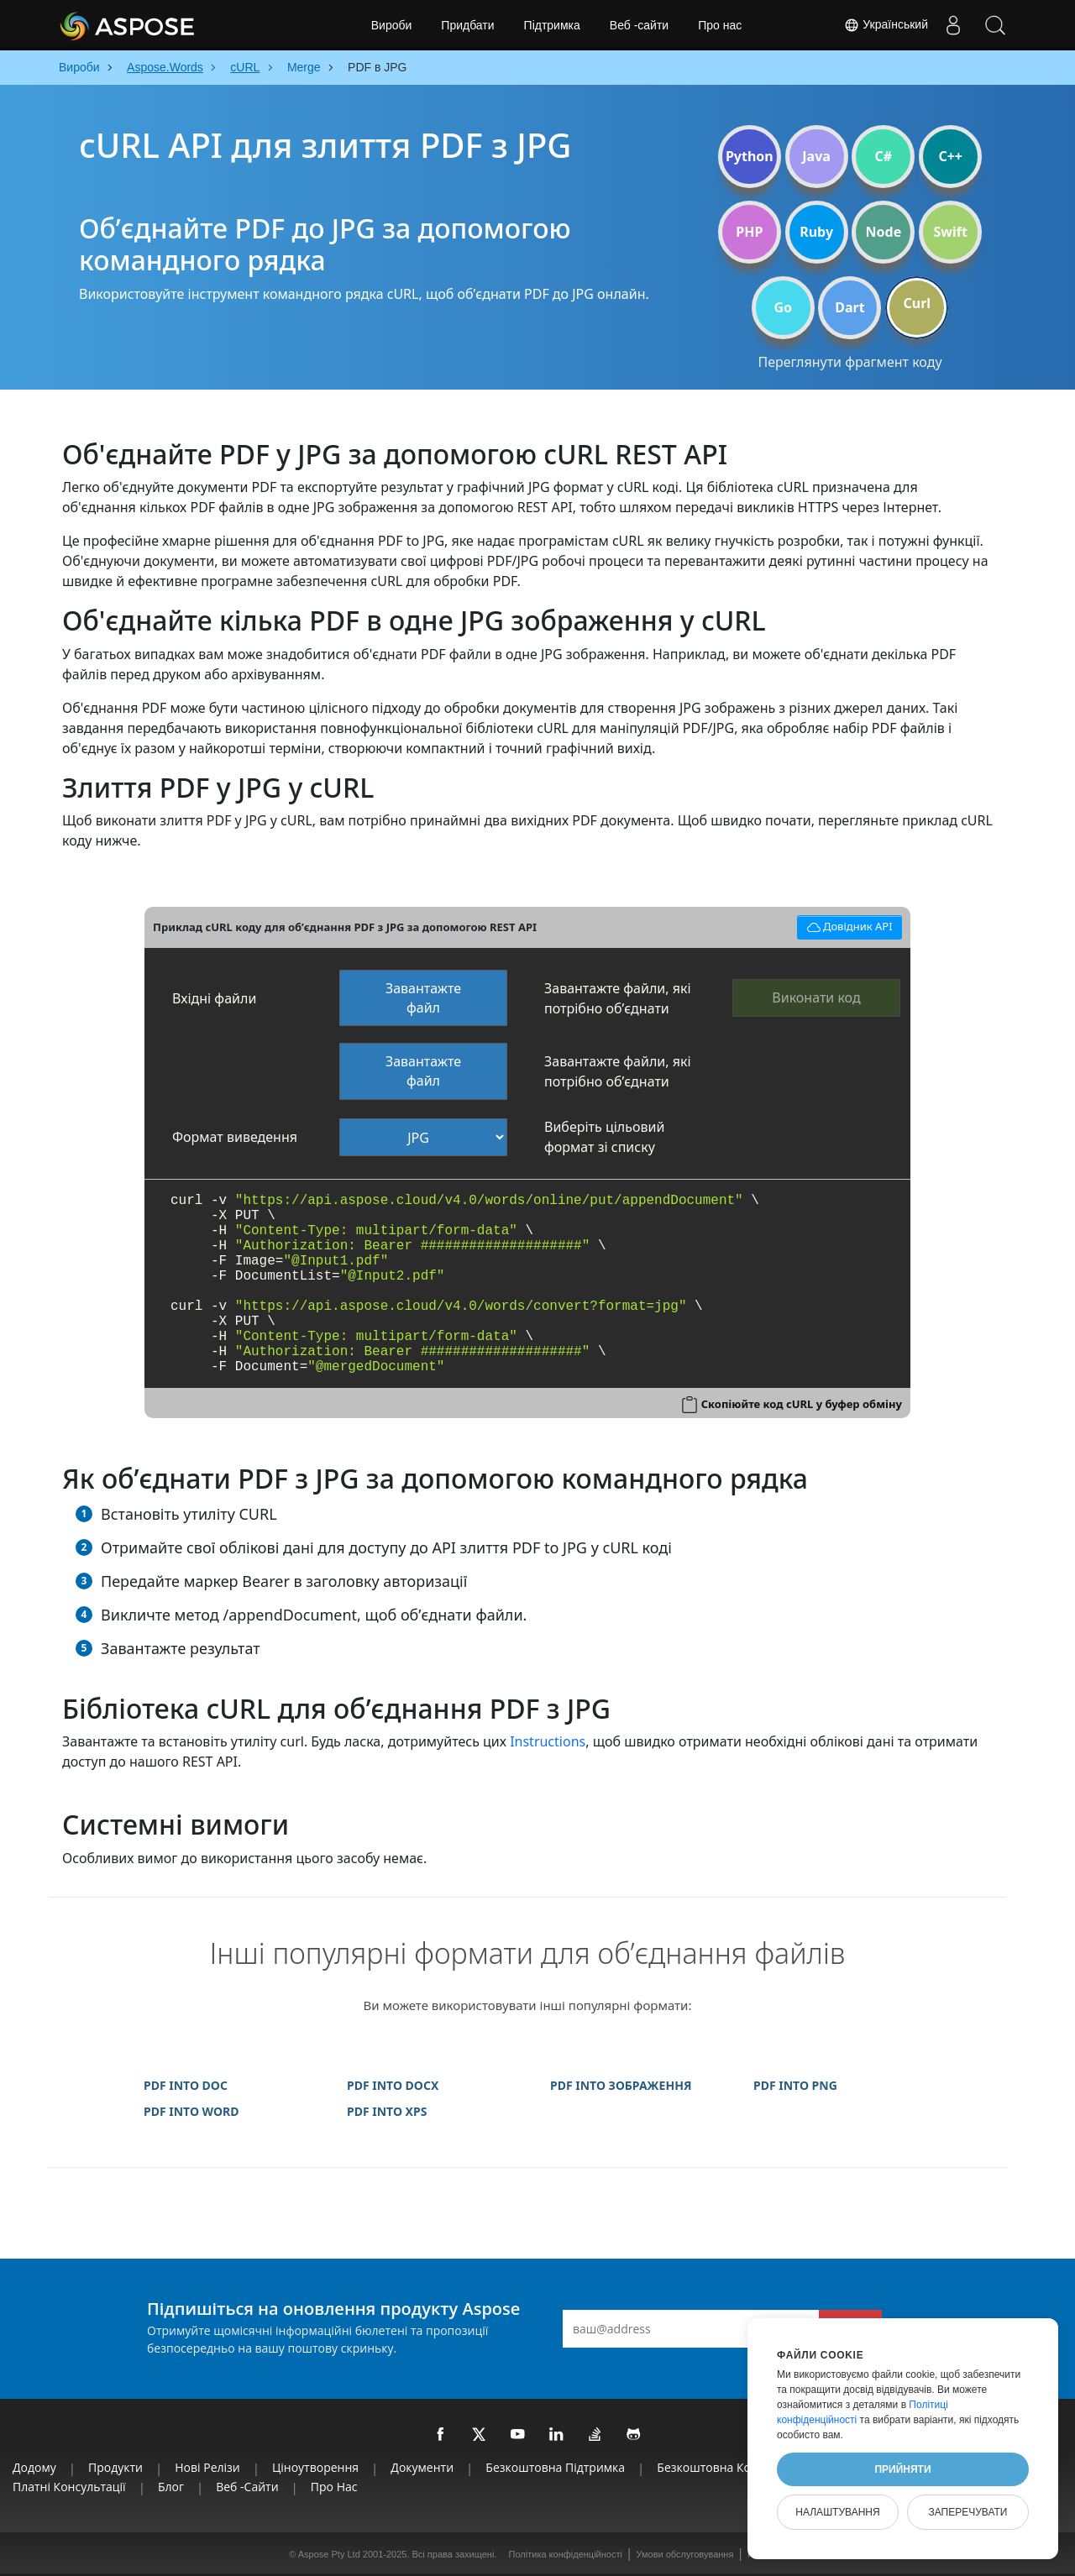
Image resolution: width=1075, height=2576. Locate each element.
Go (782, 307)
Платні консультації (69, 2487)
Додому (34, 2467)
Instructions (547, 1741)
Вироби (391, 25)
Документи (422, 2467)
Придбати (467, 25)
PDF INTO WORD (191, 2111)
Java (816, 156)
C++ (950, 156)
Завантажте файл (423, 998)
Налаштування (837, 2512)
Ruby (816, 232)
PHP (749, 232)
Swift (950, 232)
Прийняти (902, 2469)
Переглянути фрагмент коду (849, 362)
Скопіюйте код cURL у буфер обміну (801, 1403)
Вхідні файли (214, 998)
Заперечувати (967, 2512)
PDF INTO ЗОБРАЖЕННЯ (621, 2085)
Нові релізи (207, 2467)
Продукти (115, 2467)
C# (884, 156)
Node (884, 232)
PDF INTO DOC (186, 2085)
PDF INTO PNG (795, 2085)
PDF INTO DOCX (392, 2085)
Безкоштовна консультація (734, 2467)
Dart (849, 307)
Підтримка (552, 25)
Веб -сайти (639, 25)
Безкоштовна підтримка (555, 2467)
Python (749, 156)
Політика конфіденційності (565, 2554)
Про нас (720, 25)
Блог (171, 2487)
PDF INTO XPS (387, 2111)
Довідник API (847, 925)
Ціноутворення (315, 2467)
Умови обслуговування (685, 2554)
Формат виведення (234, 1137)
